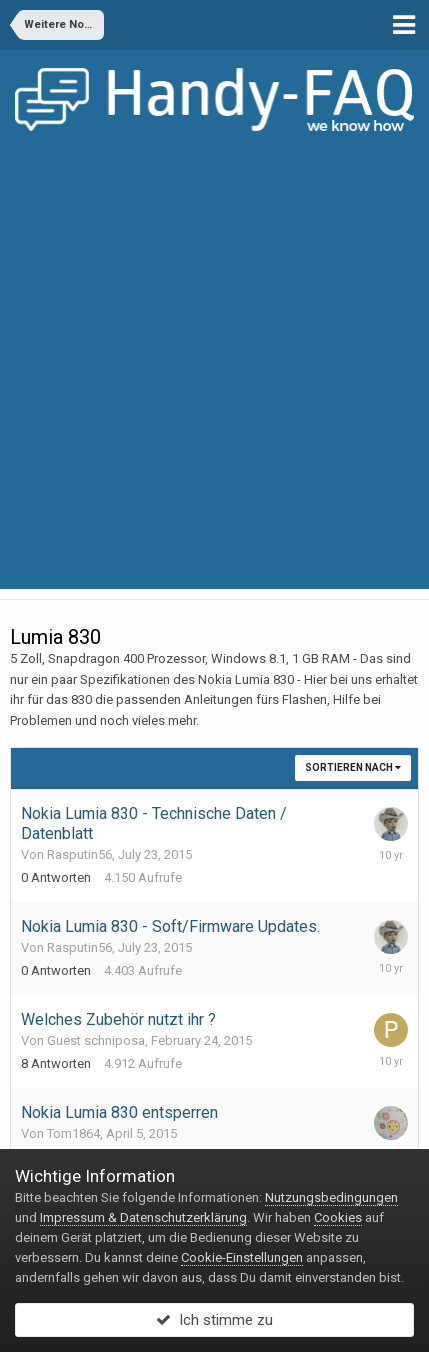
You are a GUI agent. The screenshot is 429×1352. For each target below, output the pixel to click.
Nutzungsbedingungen (331, 1197)
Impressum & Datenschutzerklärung (143, 1217)
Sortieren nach (353, 767)
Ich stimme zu (214, 1320)
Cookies (338, 1217)
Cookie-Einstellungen (242, 1257)
